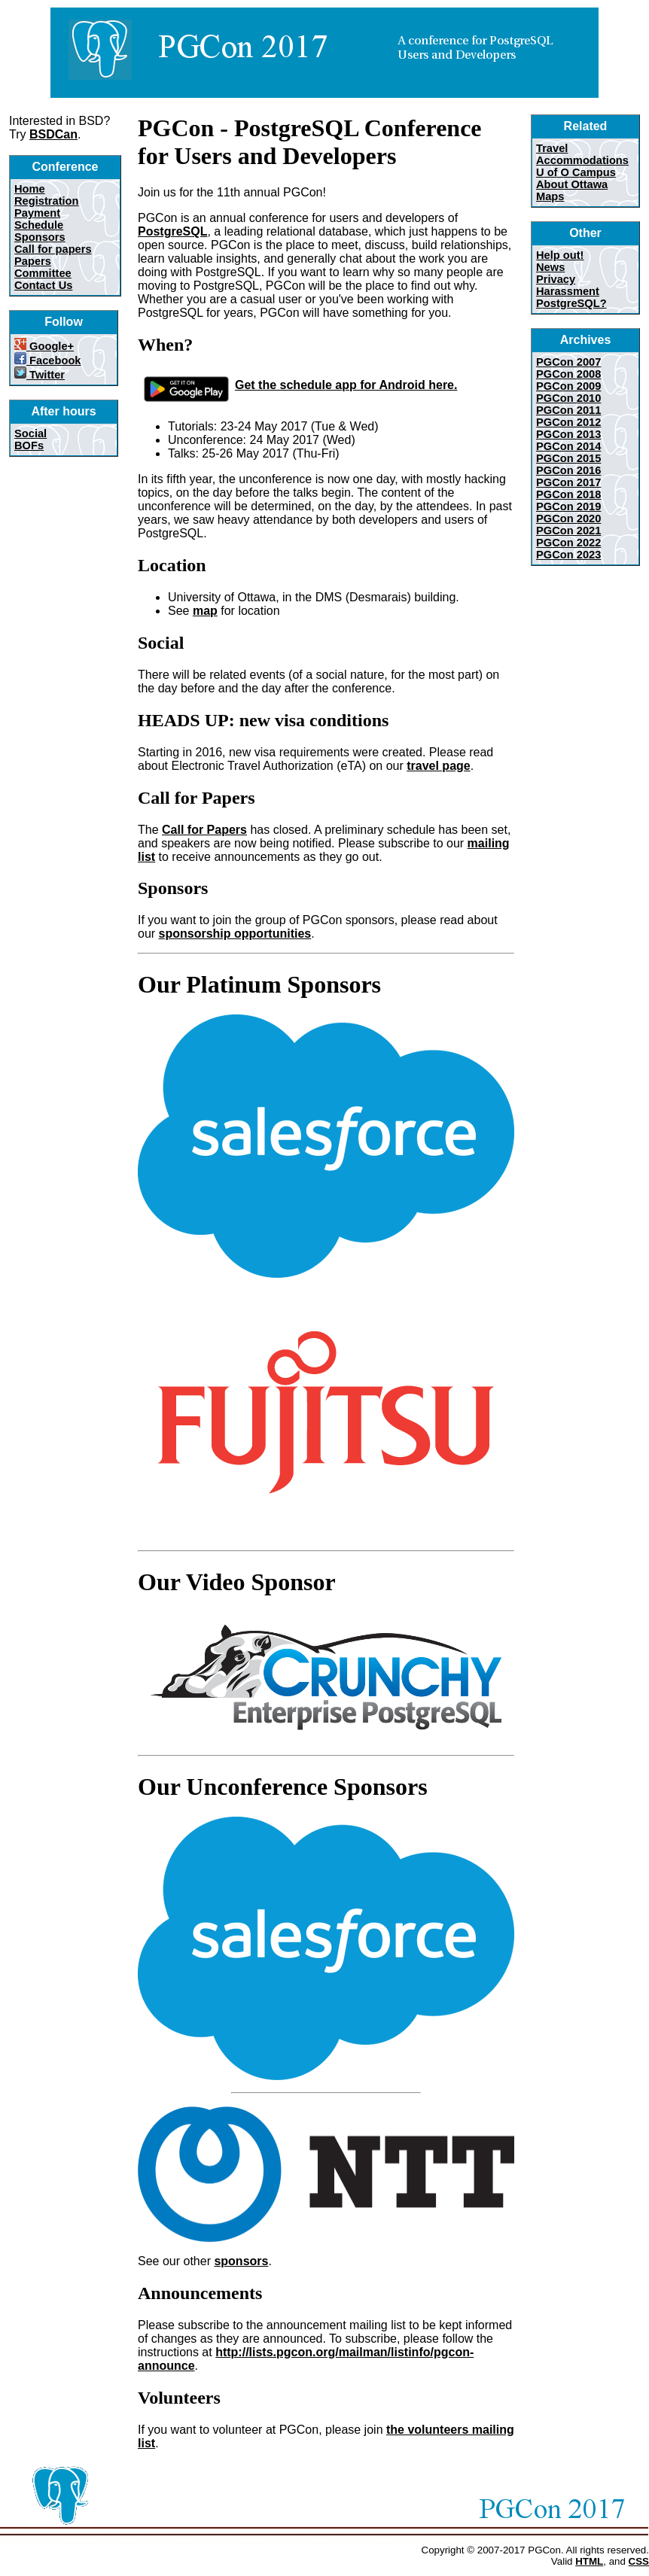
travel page (438, 765)
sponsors (241, 2261)
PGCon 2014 (568, 446)
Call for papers (53, 249)
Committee (43, 273)
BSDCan (53, 134)
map (205, 610)
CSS (639, 2561)
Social (30, 433)
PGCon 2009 (568, 386)
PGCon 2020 (568, 518)
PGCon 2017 (568, 482)
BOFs (29, 445)
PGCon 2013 (568, 434)
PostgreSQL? (571, 303)
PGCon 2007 (568, 362)
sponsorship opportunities (235, 933)
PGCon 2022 (568, 543)
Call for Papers (204, 829)
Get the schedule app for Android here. (297, 385)
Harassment (567, 291)
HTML (589, 2561)
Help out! (560, 255)
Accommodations (582, 160)
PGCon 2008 (568, 374)
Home (29, 189)
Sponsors (40, 237)
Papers (32, 261)
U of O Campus (576, 172)
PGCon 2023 (568, 555)
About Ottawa (572, 184)
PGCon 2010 (568, 398)
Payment (37, 213)
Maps (550, 196)
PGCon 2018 (568, 494)
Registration (46, 201)
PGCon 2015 (568, 458)
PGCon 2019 (568, 506)
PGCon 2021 (568, 531)
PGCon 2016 (568, 470)
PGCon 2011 (568, 410)
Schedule (38, 225)
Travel (552, 148)
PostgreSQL (172, 231)
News (550, 267)
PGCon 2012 (568, 422)
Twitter (39, 375)
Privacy (555, 279)
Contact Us (43, 285)
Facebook (47, 360)
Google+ (44, 346)
